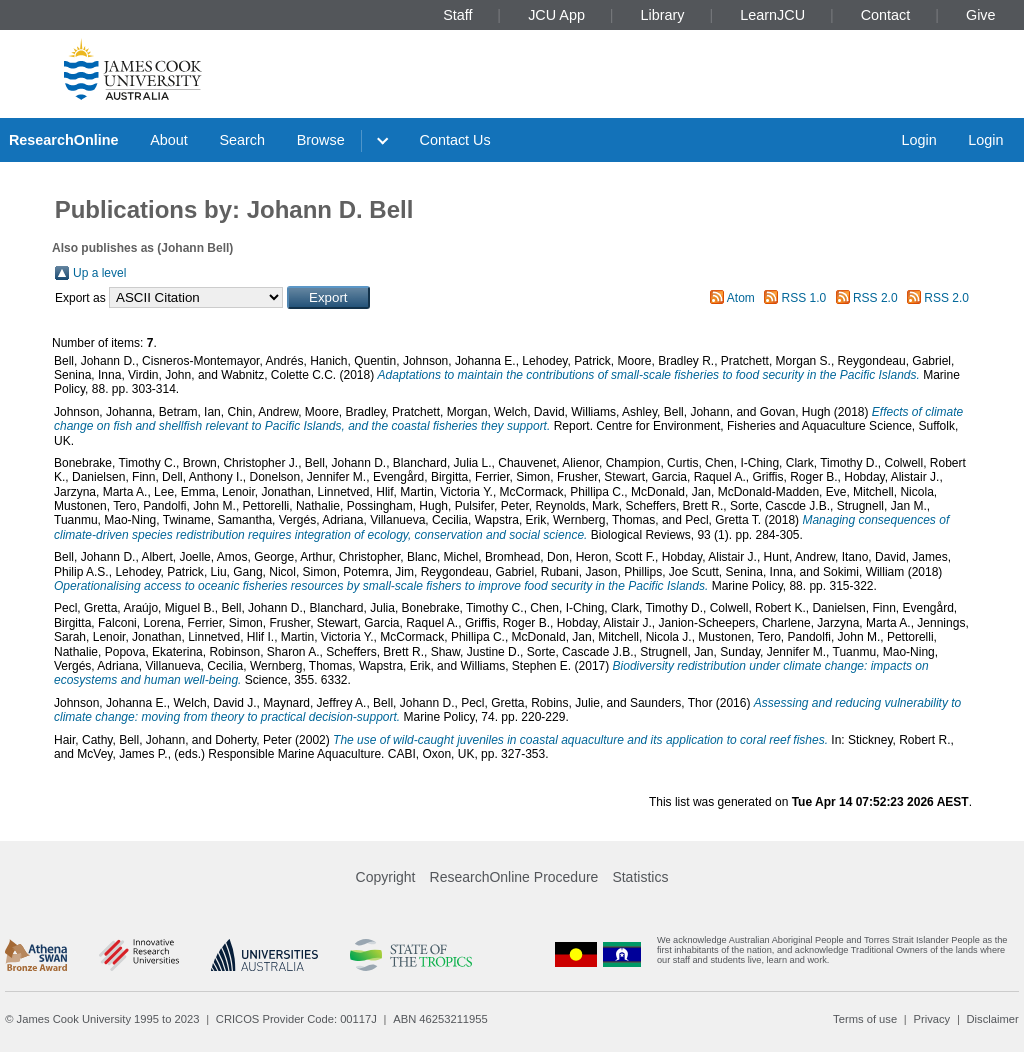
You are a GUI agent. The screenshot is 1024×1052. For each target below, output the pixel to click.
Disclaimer (993, 1019)
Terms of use (865, 1019)
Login (918, 140)
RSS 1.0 (804, 298)
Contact (886, 15)
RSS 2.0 (875, 298)
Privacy (931, 1019)
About (169, 140)
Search (242, 140)
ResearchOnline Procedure (514, 877)
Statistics (640, 877)
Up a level (99, 273)
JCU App (556, 15)
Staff (457, 15)
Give (981, 15)
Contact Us (455, 140)
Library (663, 15)
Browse (321, 140)
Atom (741, 298)
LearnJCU (772, 15)
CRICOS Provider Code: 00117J (296, 1019)
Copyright (386, 877)
